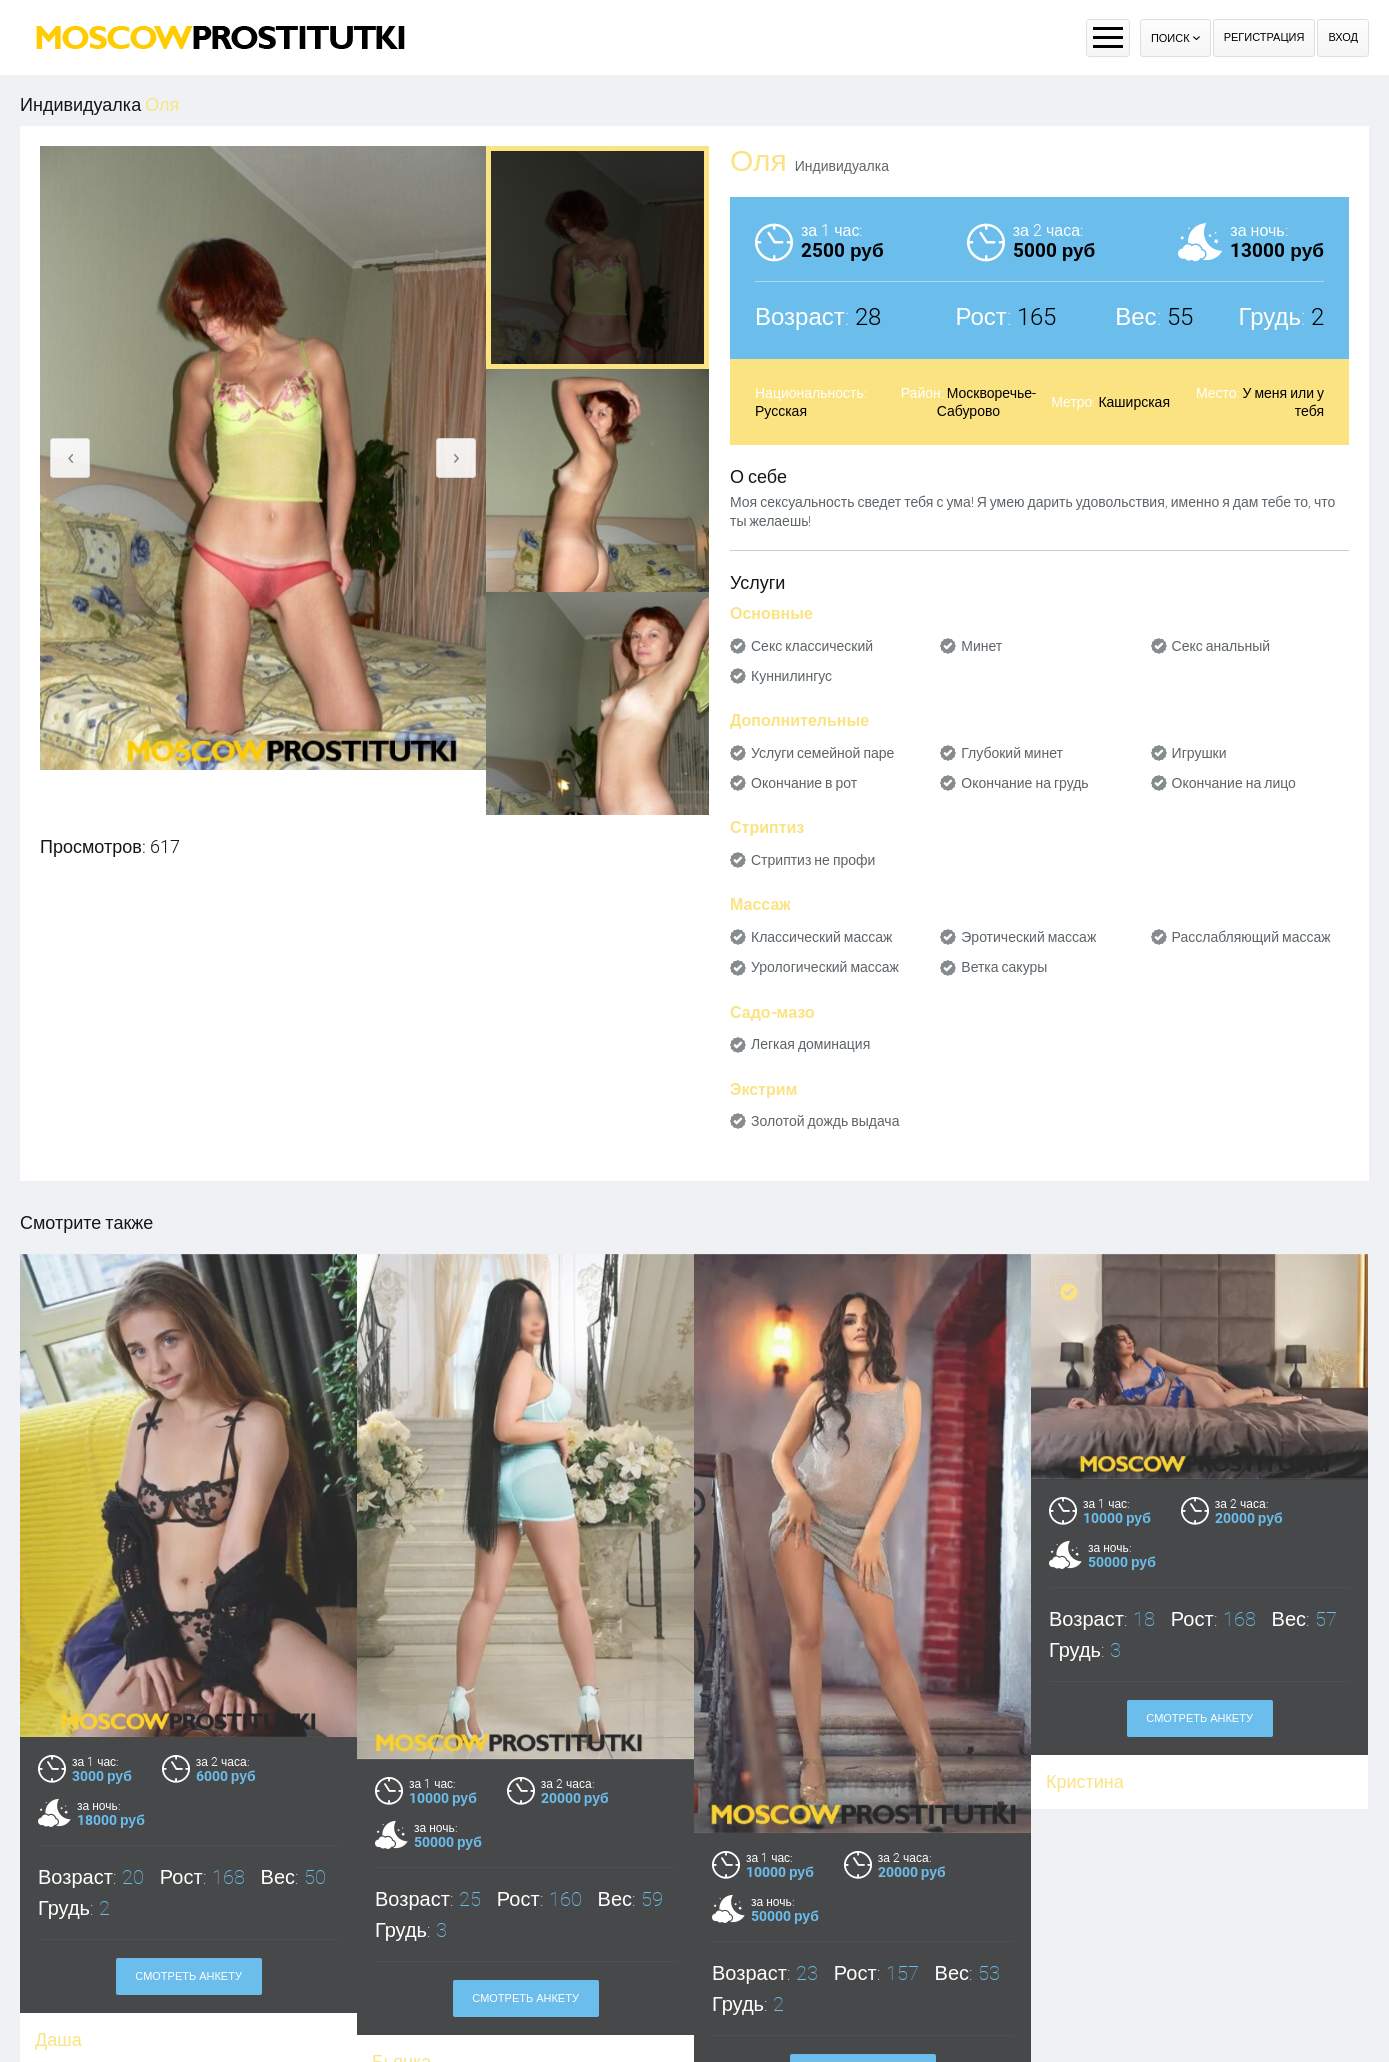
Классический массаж (821, 937)
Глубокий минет (1012, 753)
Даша (58, 2039)
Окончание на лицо (1234, 783)
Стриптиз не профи (813, 860)
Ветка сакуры (1004, 967)
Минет (981, 646)
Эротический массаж (1028, 937)
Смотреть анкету (188, 1976)
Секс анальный (1221, 646)
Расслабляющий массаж (1251, 937)
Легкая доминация (810, 1044)
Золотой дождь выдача (825, 1121)
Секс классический (812, 646)
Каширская (1134, 402)
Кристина (1085, 1781)
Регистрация (1264, 37)
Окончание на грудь (1024, 783)
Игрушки (1199, 753)
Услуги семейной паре (822, 753)
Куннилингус (791, 676)
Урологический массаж (825, 967)
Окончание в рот (804, 783)
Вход (1343, 37)
